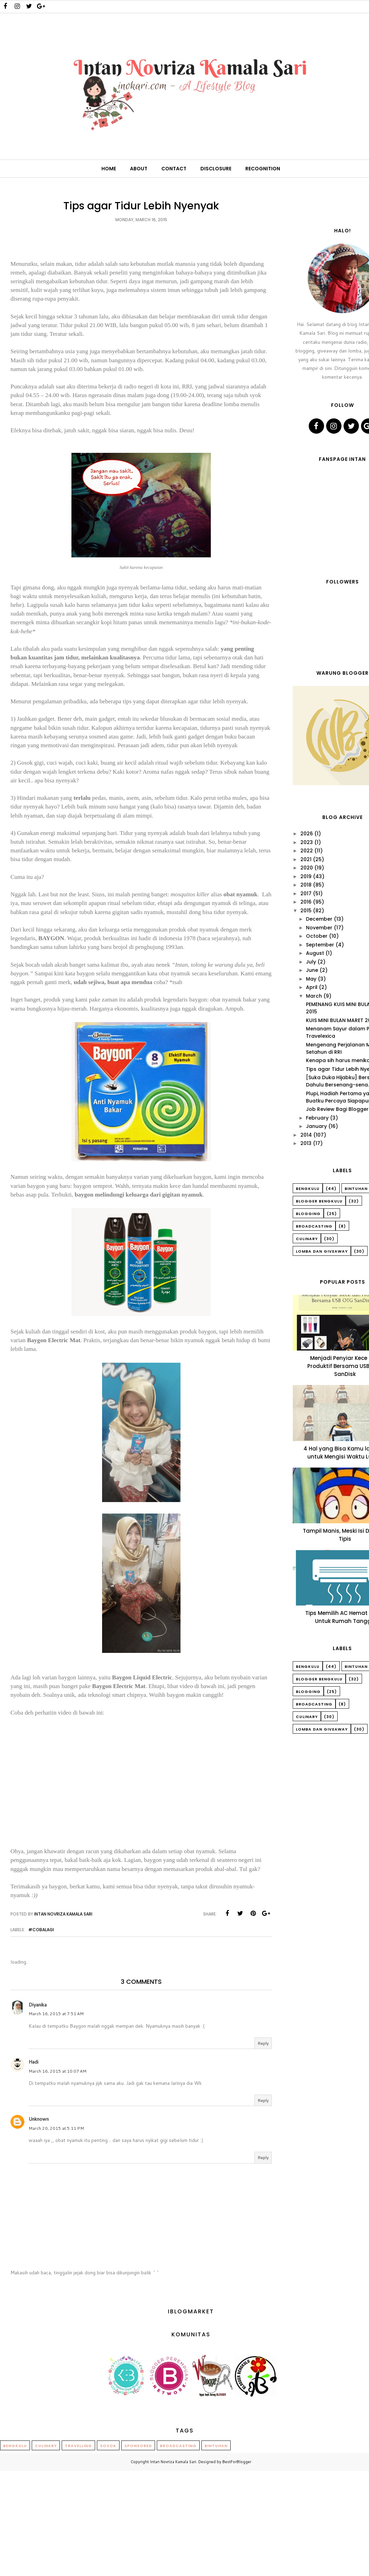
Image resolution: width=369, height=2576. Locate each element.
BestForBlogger (236, 2462)
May (311, 978)
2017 (306, 893)
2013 (306, 1143)
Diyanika (38, 2004)
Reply (263, 2043)
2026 (306, 833)
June (312, 970)
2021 (306, 859)
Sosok (108, 2446)
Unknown (39, 2118)
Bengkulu (308, 1188)
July (311, 961)
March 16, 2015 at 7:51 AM (56, 2014)
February (317, 1117)
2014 (306, 1134)
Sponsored (138, 2446)
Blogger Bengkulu (319, 1201)
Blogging (308, 1213)
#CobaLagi (41, 1930)
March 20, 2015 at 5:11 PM (56, 2128)
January (316, 1126)
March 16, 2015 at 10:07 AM (57, 2071)
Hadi (33, 2061)
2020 (306, 867)
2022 (306, 850)
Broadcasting (314, 1226)
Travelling (78, 2446)
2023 (306, 842)
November (319, 927)
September (320, 944)
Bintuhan (216, 2446)
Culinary (307, 1238)
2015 (306, 910)
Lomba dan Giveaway (322, 1251)
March (314, 995)
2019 (306, 876)
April (311, 987)
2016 (306, 901)
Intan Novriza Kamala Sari (173, 2462)
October (317, 936)
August (315, 953)
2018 (306, 884)
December (319, 918)
